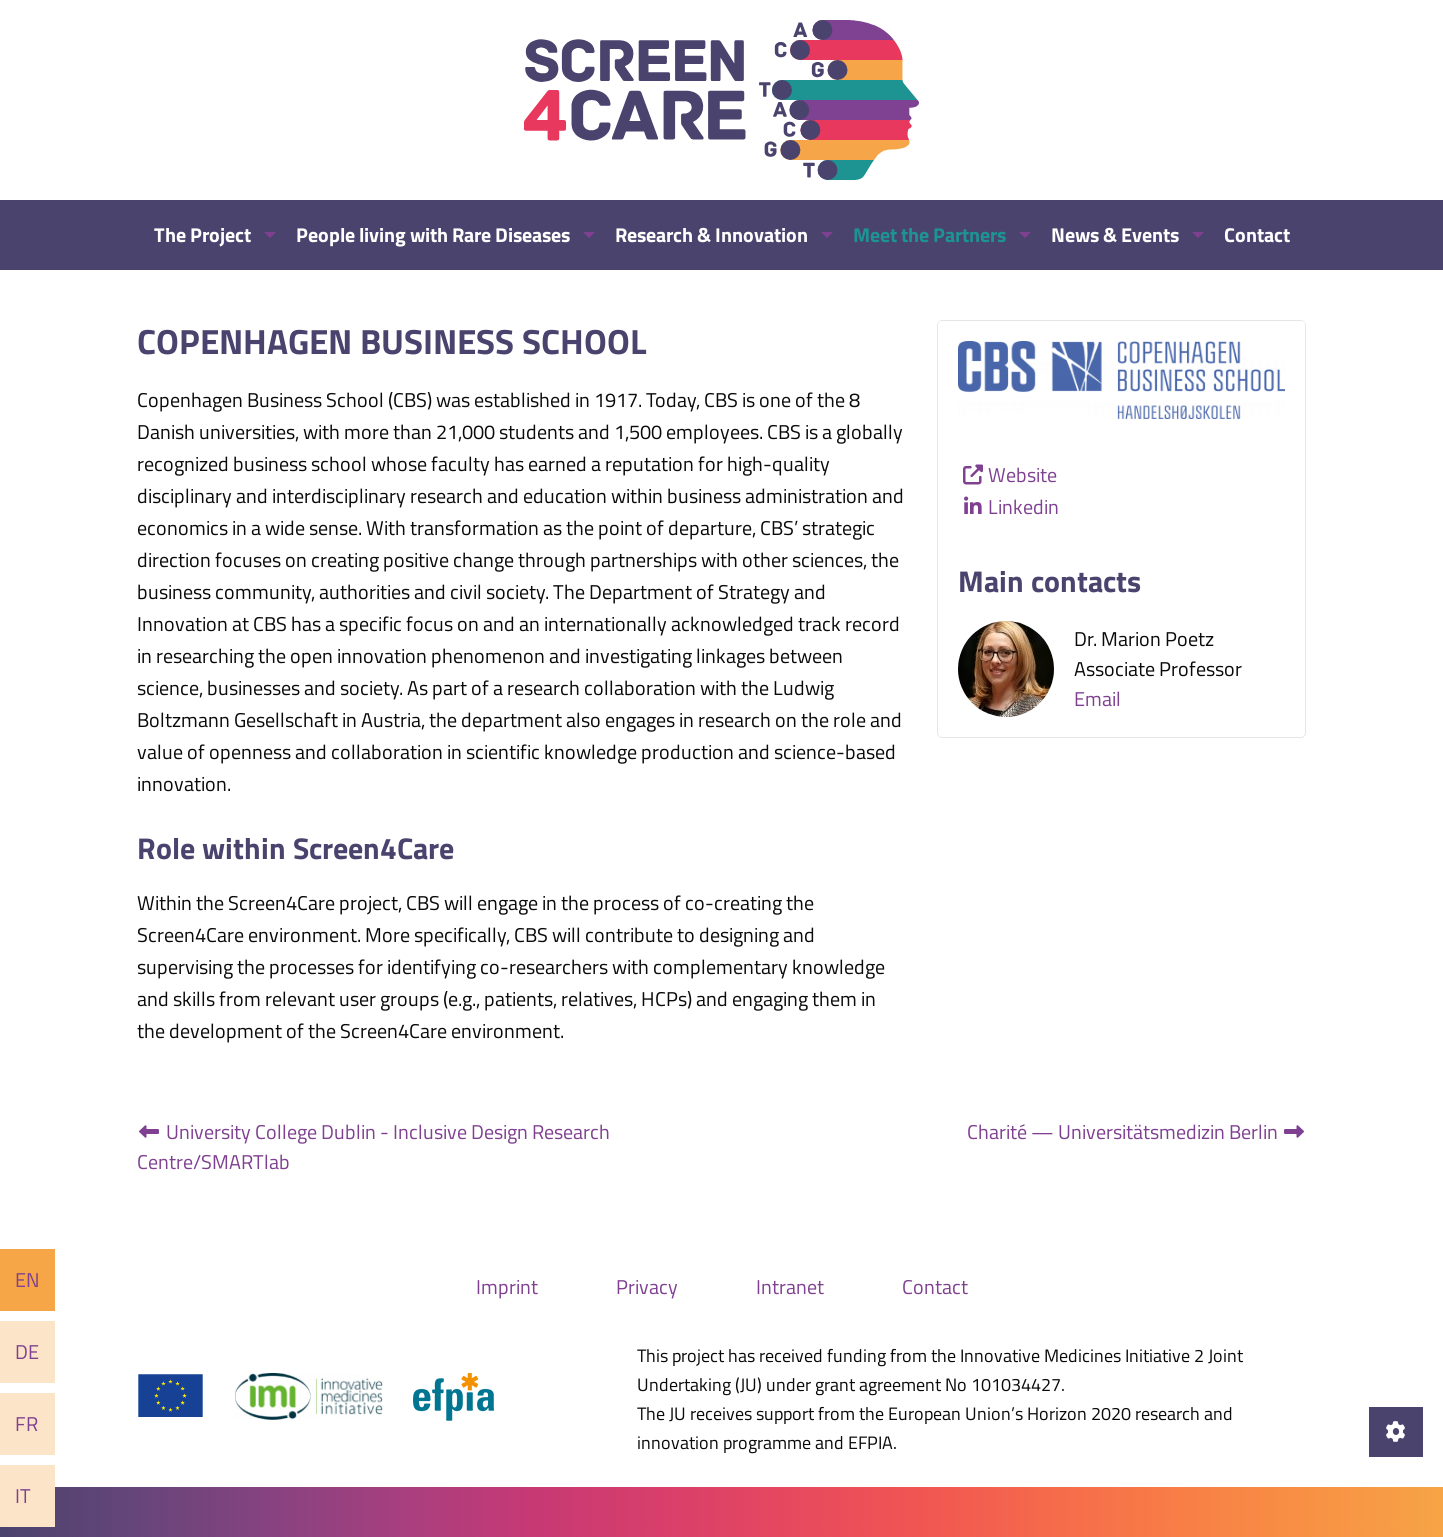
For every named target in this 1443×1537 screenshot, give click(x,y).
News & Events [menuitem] (1115, 234)
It (23, 1495)
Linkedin (1023, 506)
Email (1097, 698)
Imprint (507, 1286)
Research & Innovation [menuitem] (711, 234)
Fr (26, 1423)
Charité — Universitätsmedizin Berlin (1137, 1131)
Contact (935, 1286)
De (27, 1351)
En (27, 1279)
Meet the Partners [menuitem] (929, 234)
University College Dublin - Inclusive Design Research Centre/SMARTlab (373, 1146)
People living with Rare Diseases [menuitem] (433, 234)
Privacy (647, 1286)
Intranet (790, 1286)
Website (1022, 474)
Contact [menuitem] (1257, 234)
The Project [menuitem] (202, 234)
